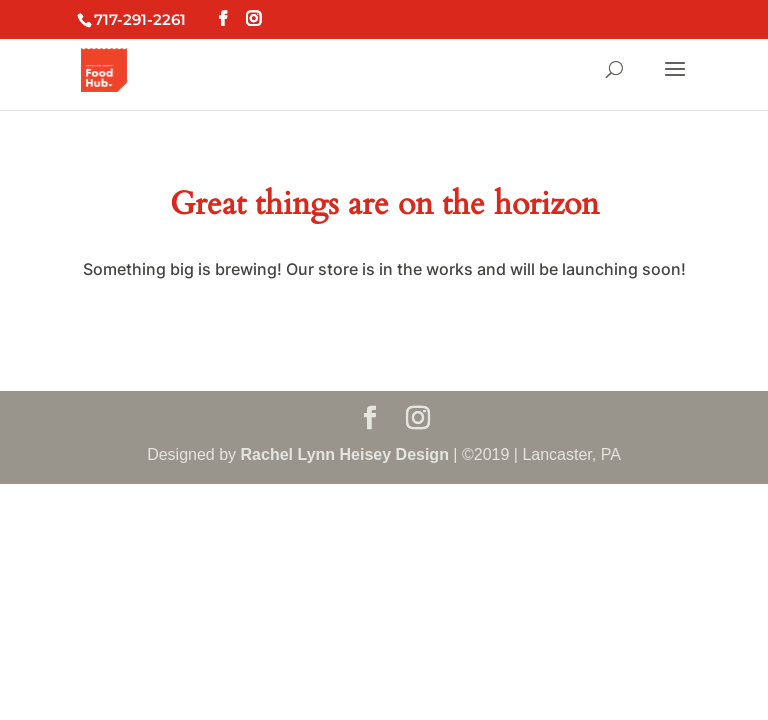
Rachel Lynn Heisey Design (345, 454)
